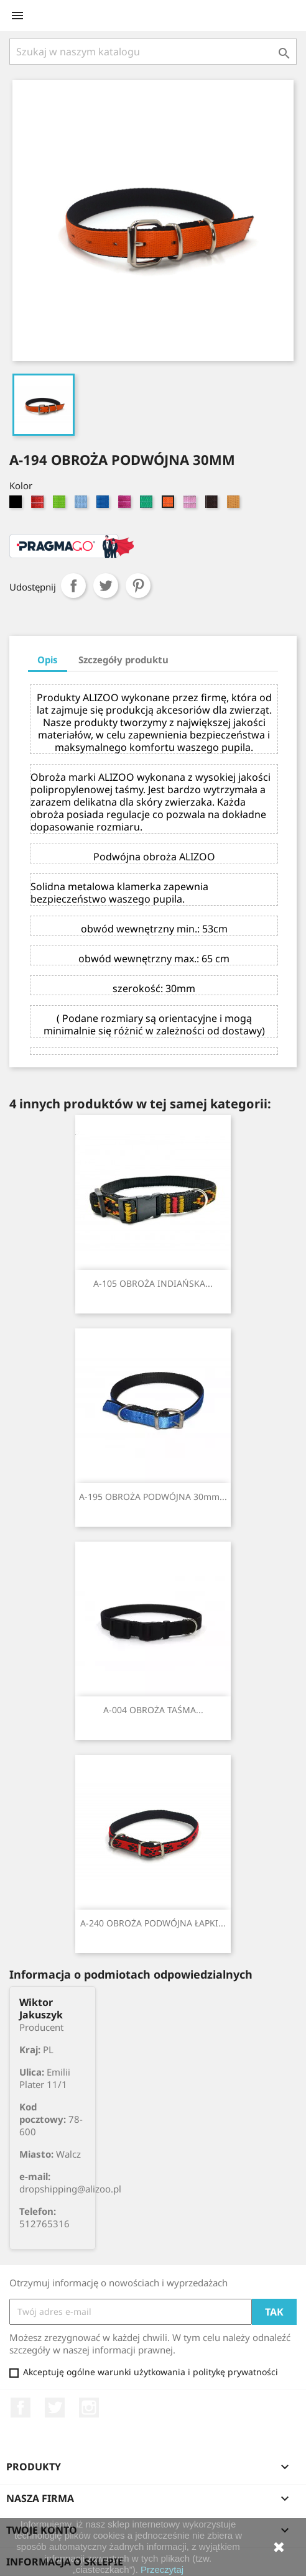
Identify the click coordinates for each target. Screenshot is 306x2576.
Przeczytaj (162, 2569)
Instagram (89, 2407)
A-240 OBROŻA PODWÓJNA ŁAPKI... (153, 1923)
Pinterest (138, 585)
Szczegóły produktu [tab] (123, 659)
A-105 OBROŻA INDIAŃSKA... (153, 1283)
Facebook (20, 2407)
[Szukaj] (153, 52)
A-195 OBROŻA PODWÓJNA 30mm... (153, 1496)
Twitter (55, 2407)
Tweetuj (105, 585)
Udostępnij (73, 585)
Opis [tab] (47, 659)
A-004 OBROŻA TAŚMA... (153, 1710)
